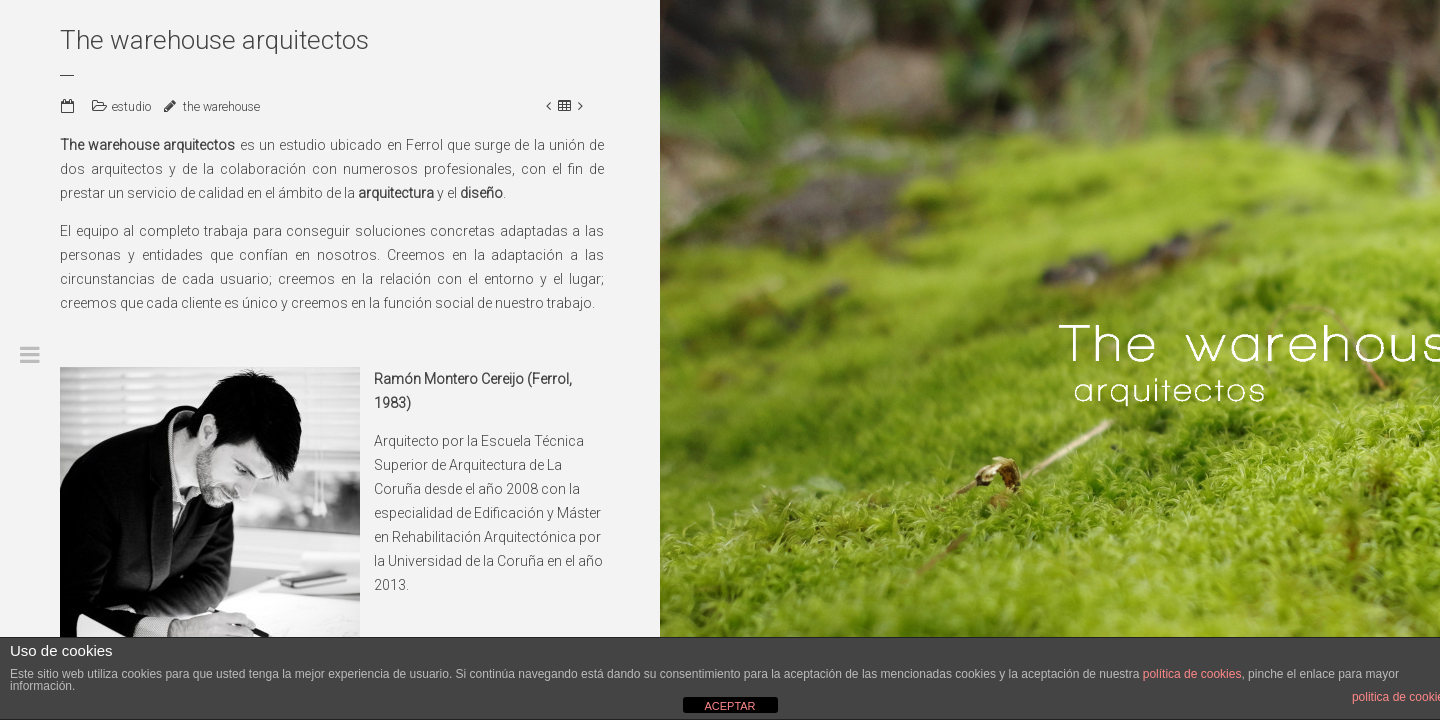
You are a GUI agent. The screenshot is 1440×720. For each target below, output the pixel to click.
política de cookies (1192, 674)
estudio (131, 107)
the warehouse (221, 107)
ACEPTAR (729, 706)
